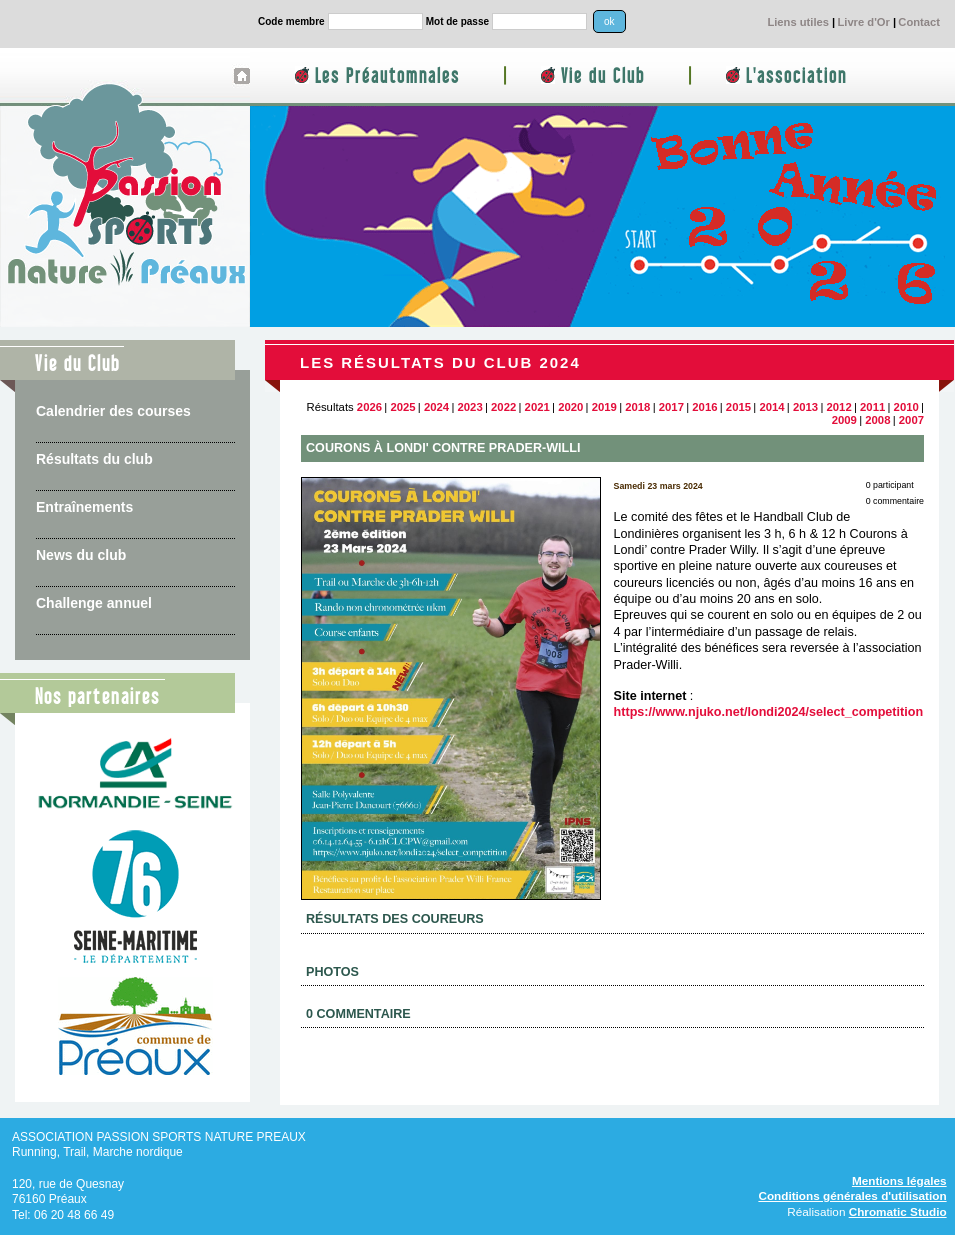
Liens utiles (798, 22)
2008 (877, 420)
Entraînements (84, 507)
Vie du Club (603, 76)
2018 (637, 407)
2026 (369, 407)
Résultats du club (94, 459)
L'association (796, 76)
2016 (704, 407)
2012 (839, 407)
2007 (911, 420)
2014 (771, 407)
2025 (402, 407)
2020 (570, 407)
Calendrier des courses (113, 411)
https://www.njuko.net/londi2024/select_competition (769, 712)
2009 (844, 420)
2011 (872, 407)
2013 (805, 407)
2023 (469, 407)
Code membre (291, 21)
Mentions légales (899, 1180)
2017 (671, 407)
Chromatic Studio (898, 1211)
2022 (503, 407)
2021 (537, 407)
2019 (604, 407)
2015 (738, 407)
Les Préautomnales (387, 76)
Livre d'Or (863, 22)
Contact (919, 22)
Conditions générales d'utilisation (852, 1195)
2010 (906, 407)
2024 (436, 407)
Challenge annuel (94, 603)
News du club (81, 555)
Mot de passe (457, 21)
